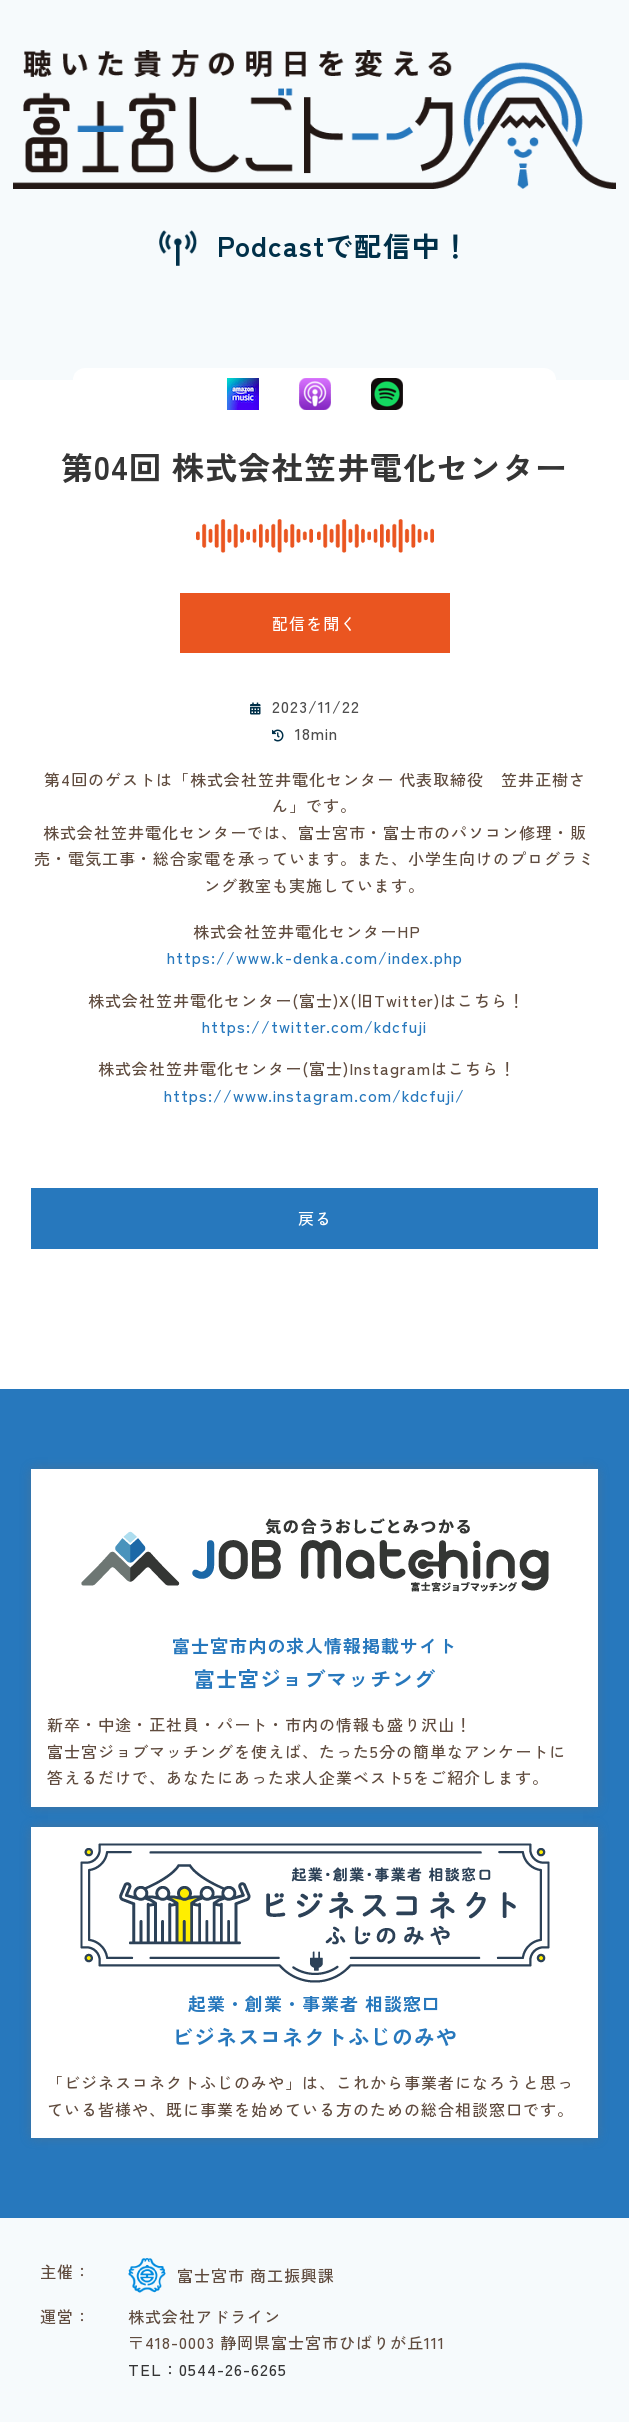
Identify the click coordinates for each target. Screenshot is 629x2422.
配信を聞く (314, 623)
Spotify (387, 394)
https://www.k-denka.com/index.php (315, 957)
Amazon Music (243, 394)
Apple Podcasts (315, 394)
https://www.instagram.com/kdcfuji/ (314, 1095)
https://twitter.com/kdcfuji (314, 1026)
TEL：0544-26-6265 (207, 2369)
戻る (315, 1218)
